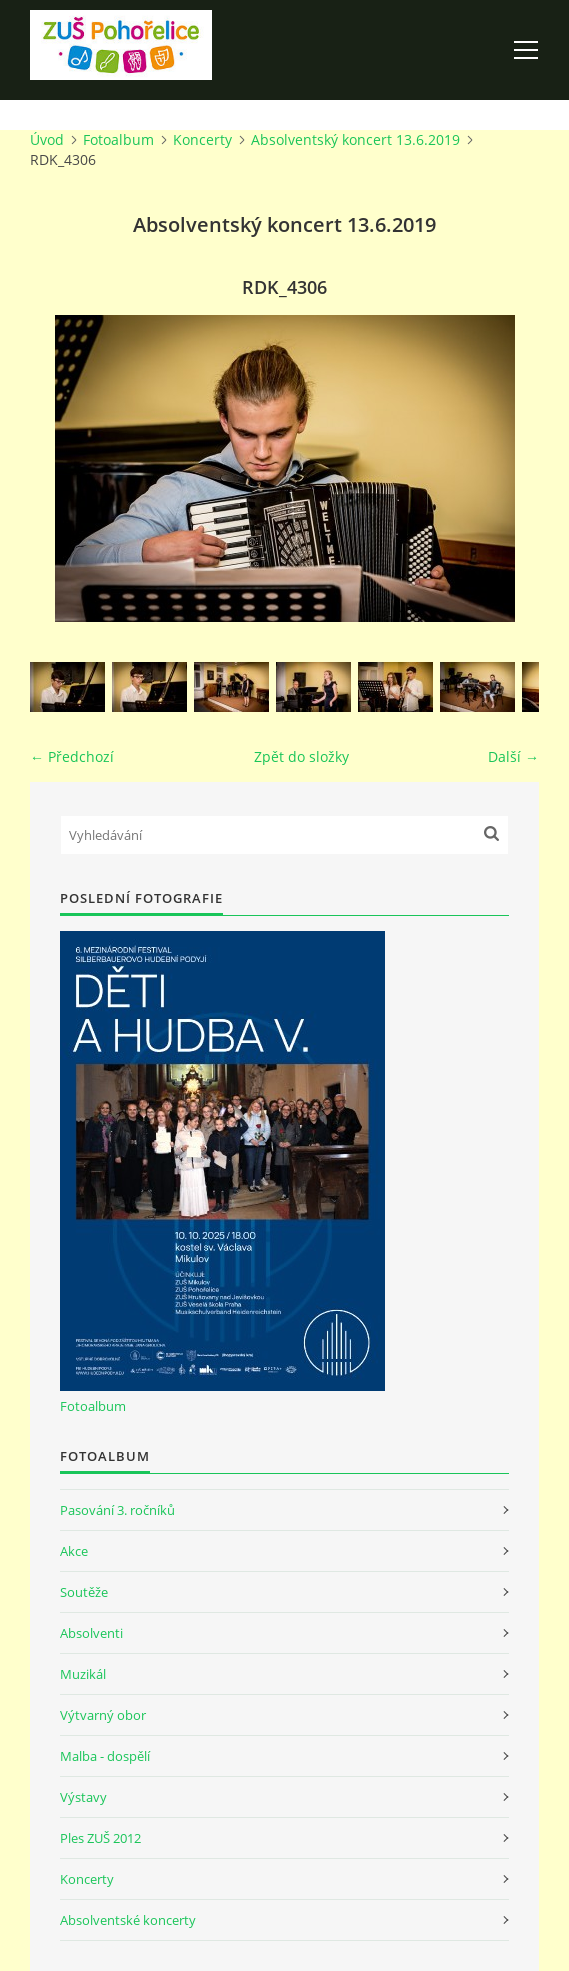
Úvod (47, 139)
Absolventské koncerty (128, 1920)
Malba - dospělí (105, 1756)
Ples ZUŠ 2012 (100, 1838)
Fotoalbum (118, 139)
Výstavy (83, 1797)
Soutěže (84, 1592)
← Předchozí (72, 756)
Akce (74, 1551)
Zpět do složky (301, 756)
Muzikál (83, 1674)
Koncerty (202, 139)
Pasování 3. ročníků (117, 1510)
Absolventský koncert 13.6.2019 (355, 139)
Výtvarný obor (103, 1715)
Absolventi (91, 1633)
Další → (513, 756)
